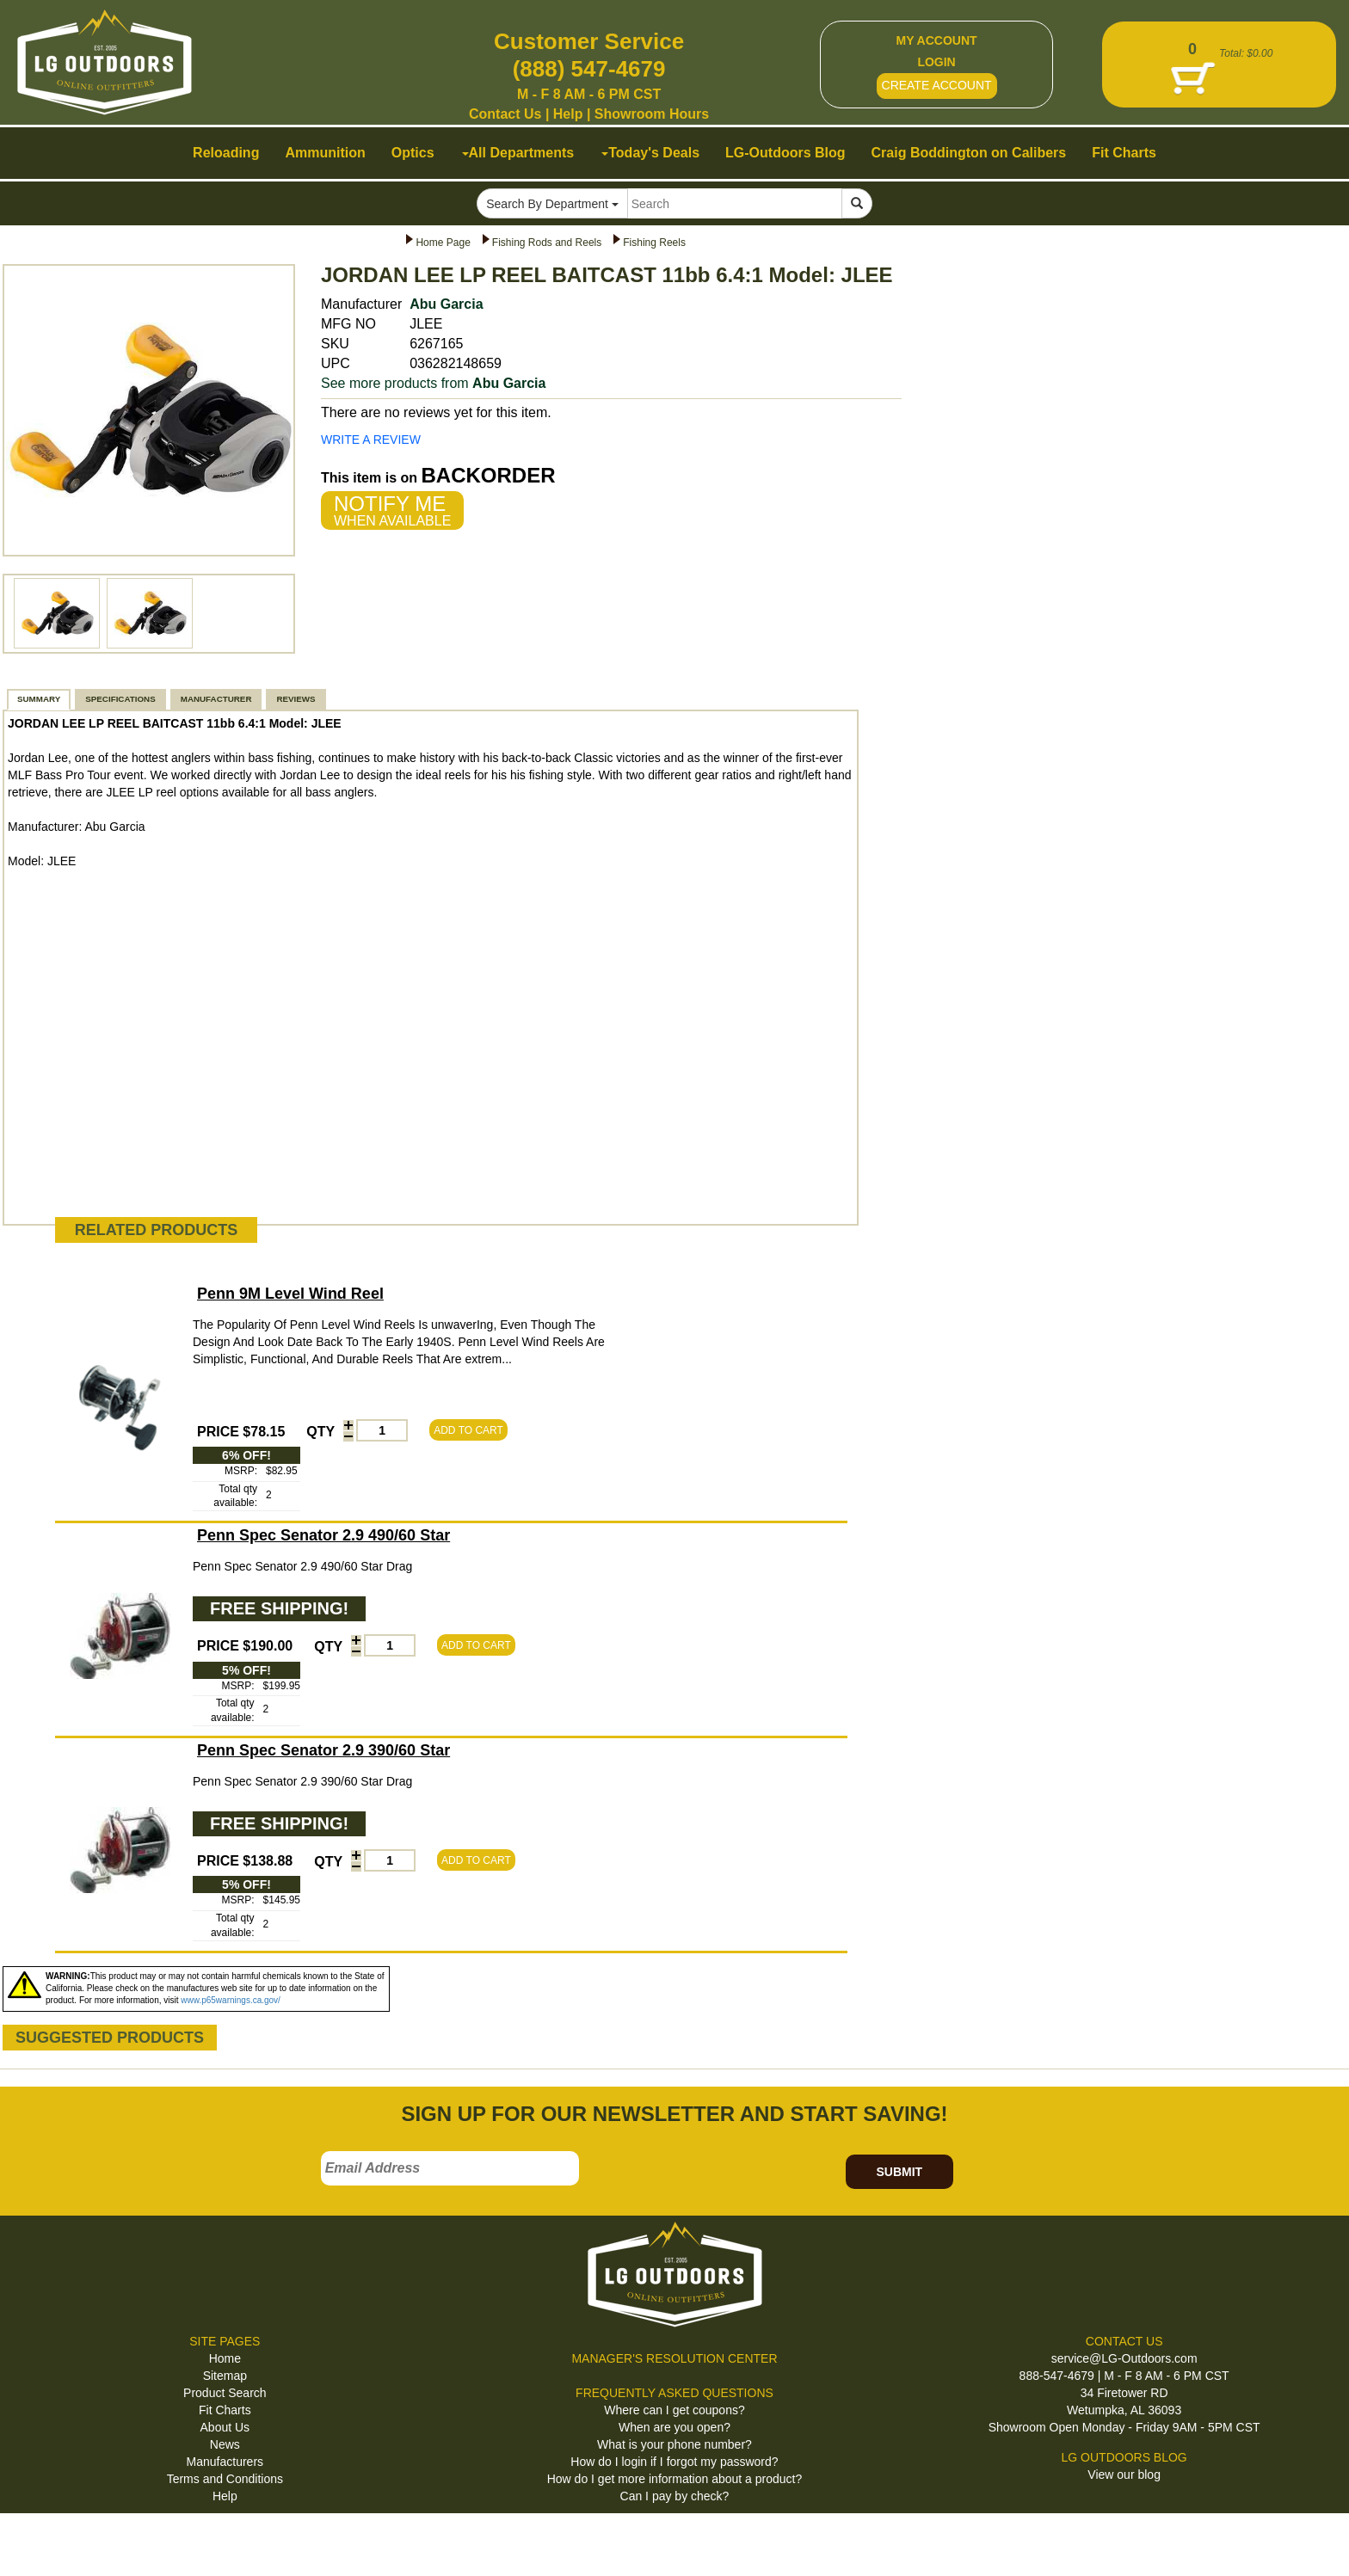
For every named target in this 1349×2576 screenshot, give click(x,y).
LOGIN (936, 62)
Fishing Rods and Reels (546, 243)
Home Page (443, 243)
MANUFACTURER (216, 699)
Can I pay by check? (675, 2496)
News (225, 2444)
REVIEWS (295, 699)
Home (225, 2358)
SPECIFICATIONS (120, 699)
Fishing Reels (654, 243)
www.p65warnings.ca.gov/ (230, 2000)
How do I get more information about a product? (675, 2479)
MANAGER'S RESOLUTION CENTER (674, 2358)
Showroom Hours (651, 114)
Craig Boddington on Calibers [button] (969, 152)
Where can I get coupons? (674, 2410)
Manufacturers (225, 2461)
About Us (225, 2427)
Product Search (225, 2393)
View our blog (1124, 2474)
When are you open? (674, 2427)
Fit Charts (225, 2410)
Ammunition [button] (325, 152)
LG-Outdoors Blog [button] (785, 152)
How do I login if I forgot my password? (674, 2461)
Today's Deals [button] (650, 152)
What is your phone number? (674, 2444)
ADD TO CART (468, 1430)
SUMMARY (38, 699)
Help (568, 114)
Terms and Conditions (225, 2479)
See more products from (433, 383)
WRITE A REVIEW (371, 439)
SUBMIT (899, 2172)
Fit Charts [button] (1124, 152)
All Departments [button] (518, 152)
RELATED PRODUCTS (156, 1230)
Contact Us (505, 114)
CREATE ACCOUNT (937, 85)
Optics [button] (412, 152)
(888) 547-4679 (589, 69)
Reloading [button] (226, 152)
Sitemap (225, 2375)
